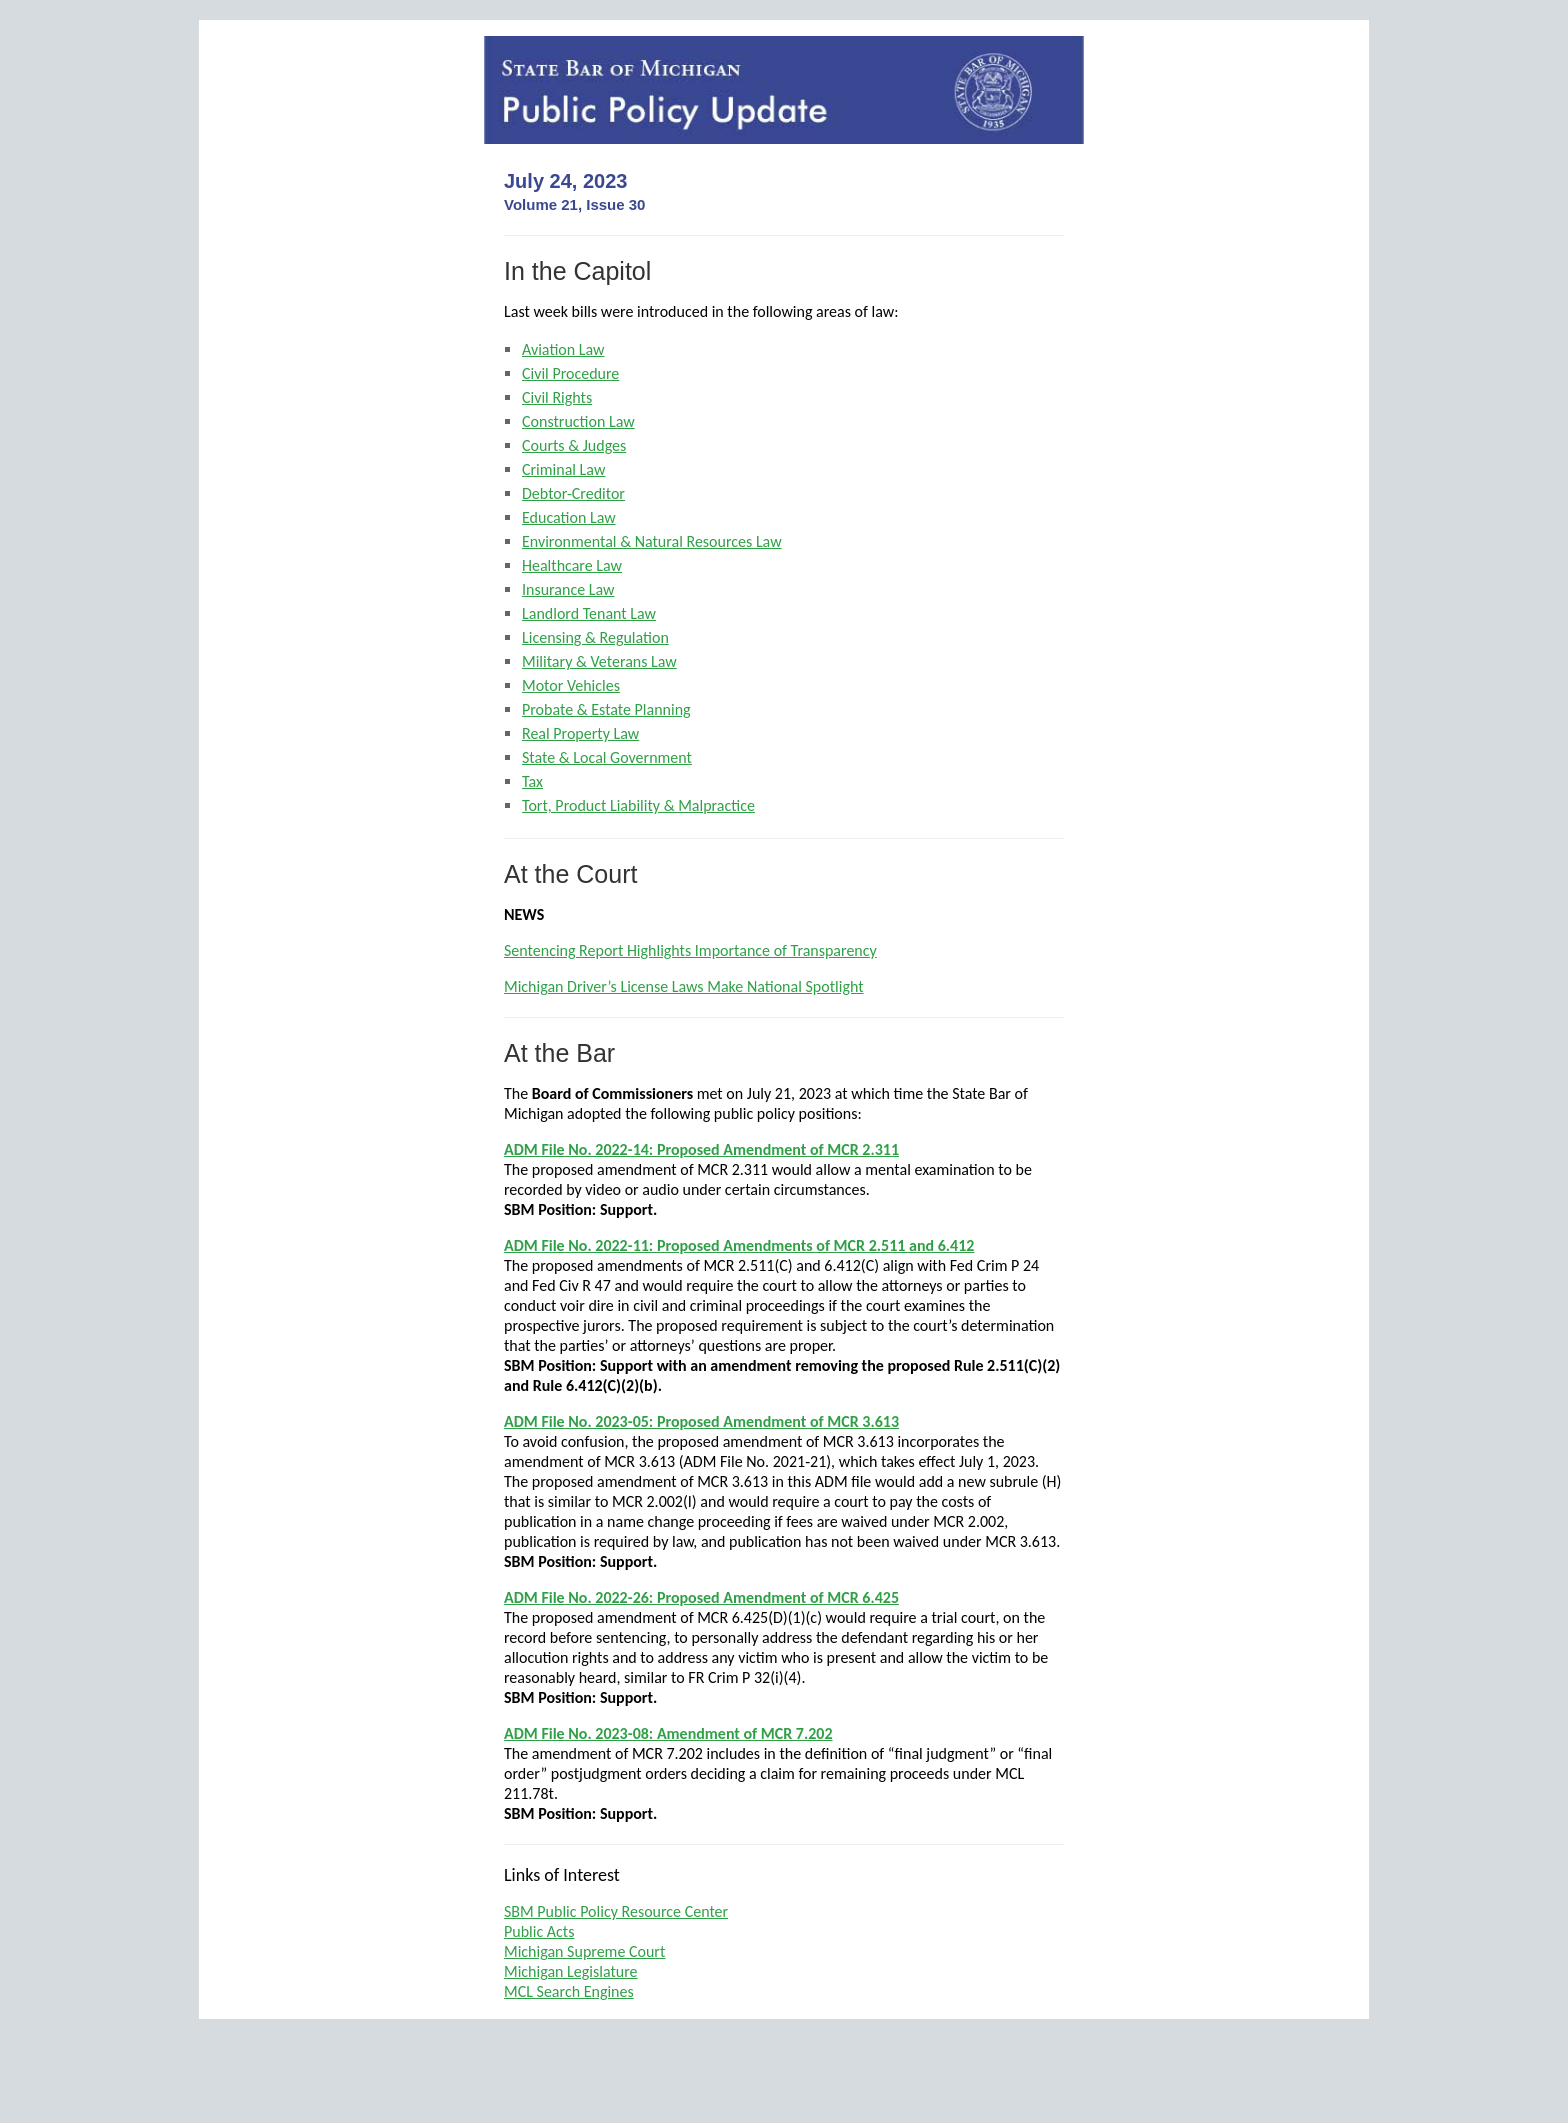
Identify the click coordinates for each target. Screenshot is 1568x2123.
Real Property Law (580, 733)
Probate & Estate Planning (606, 709)
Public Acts (539, 1931)
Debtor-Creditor (573, 493)
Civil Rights (557, 397)
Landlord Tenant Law (589, 613)
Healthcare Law (572, 565)
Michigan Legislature (571, 1971)
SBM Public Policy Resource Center (616, 1911)
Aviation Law (563, 349)
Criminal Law (563, 469)
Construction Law (578, 421)
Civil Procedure (570, 373)
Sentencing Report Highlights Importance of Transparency (690, 950)
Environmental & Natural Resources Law (652, 541)
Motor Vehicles (571, 685)
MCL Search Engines (569, 1991)
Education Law (569, 517)
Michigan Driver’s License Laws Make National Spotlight (684, 986)
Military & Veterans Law (599, 661)
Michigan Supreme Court (584, 1951)
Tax (532, 781)
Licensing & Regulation (595, 637)
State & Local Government (607, 757)
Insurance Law (568, 589)
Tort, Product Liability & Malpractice (638, 805)
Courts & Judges (574, 445)
